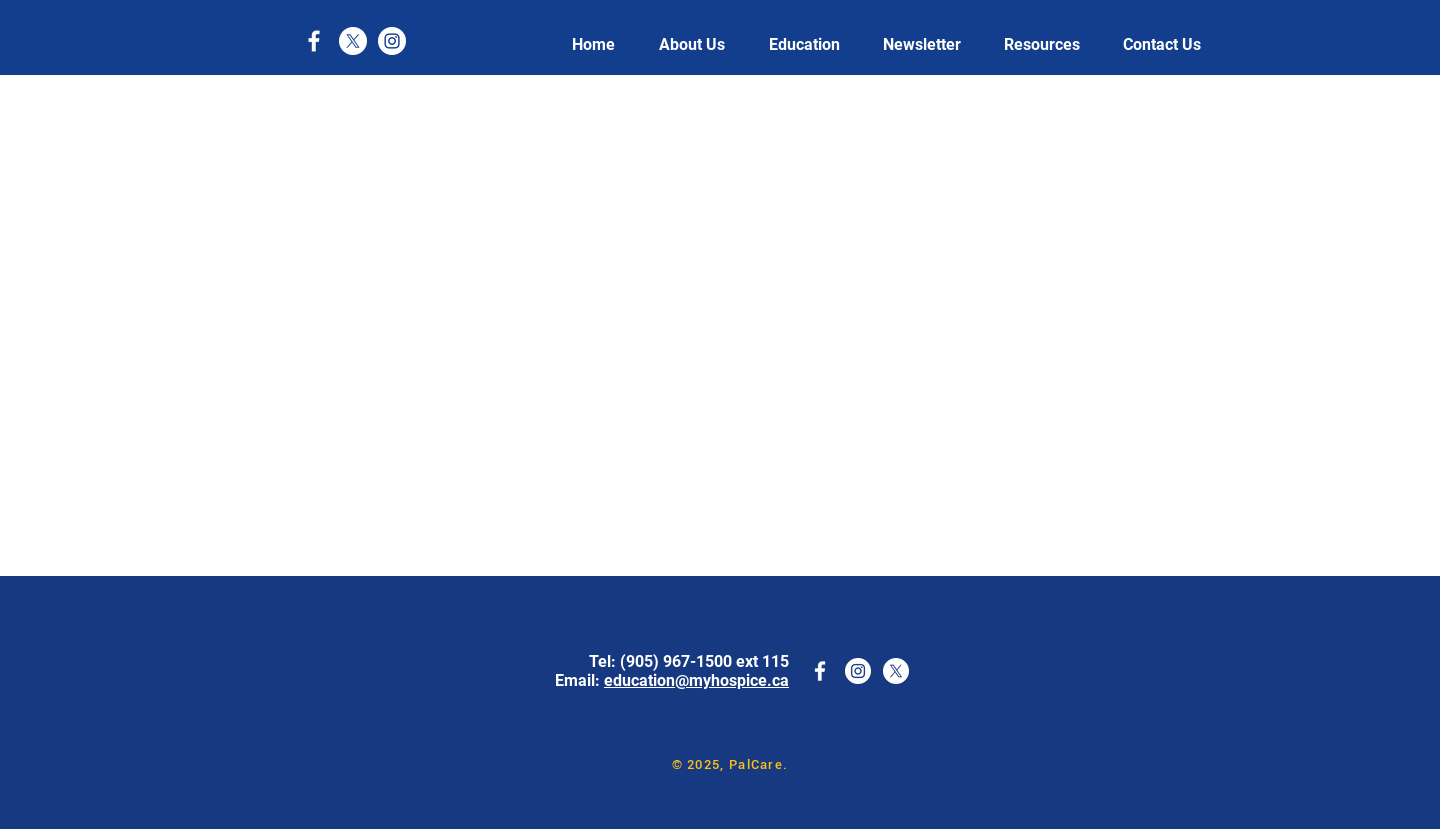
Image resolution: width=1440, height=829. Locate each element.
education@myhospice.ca (696, 680)
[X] (353, 41)
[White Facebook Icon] (314, 41)
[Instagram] (392, 41)
